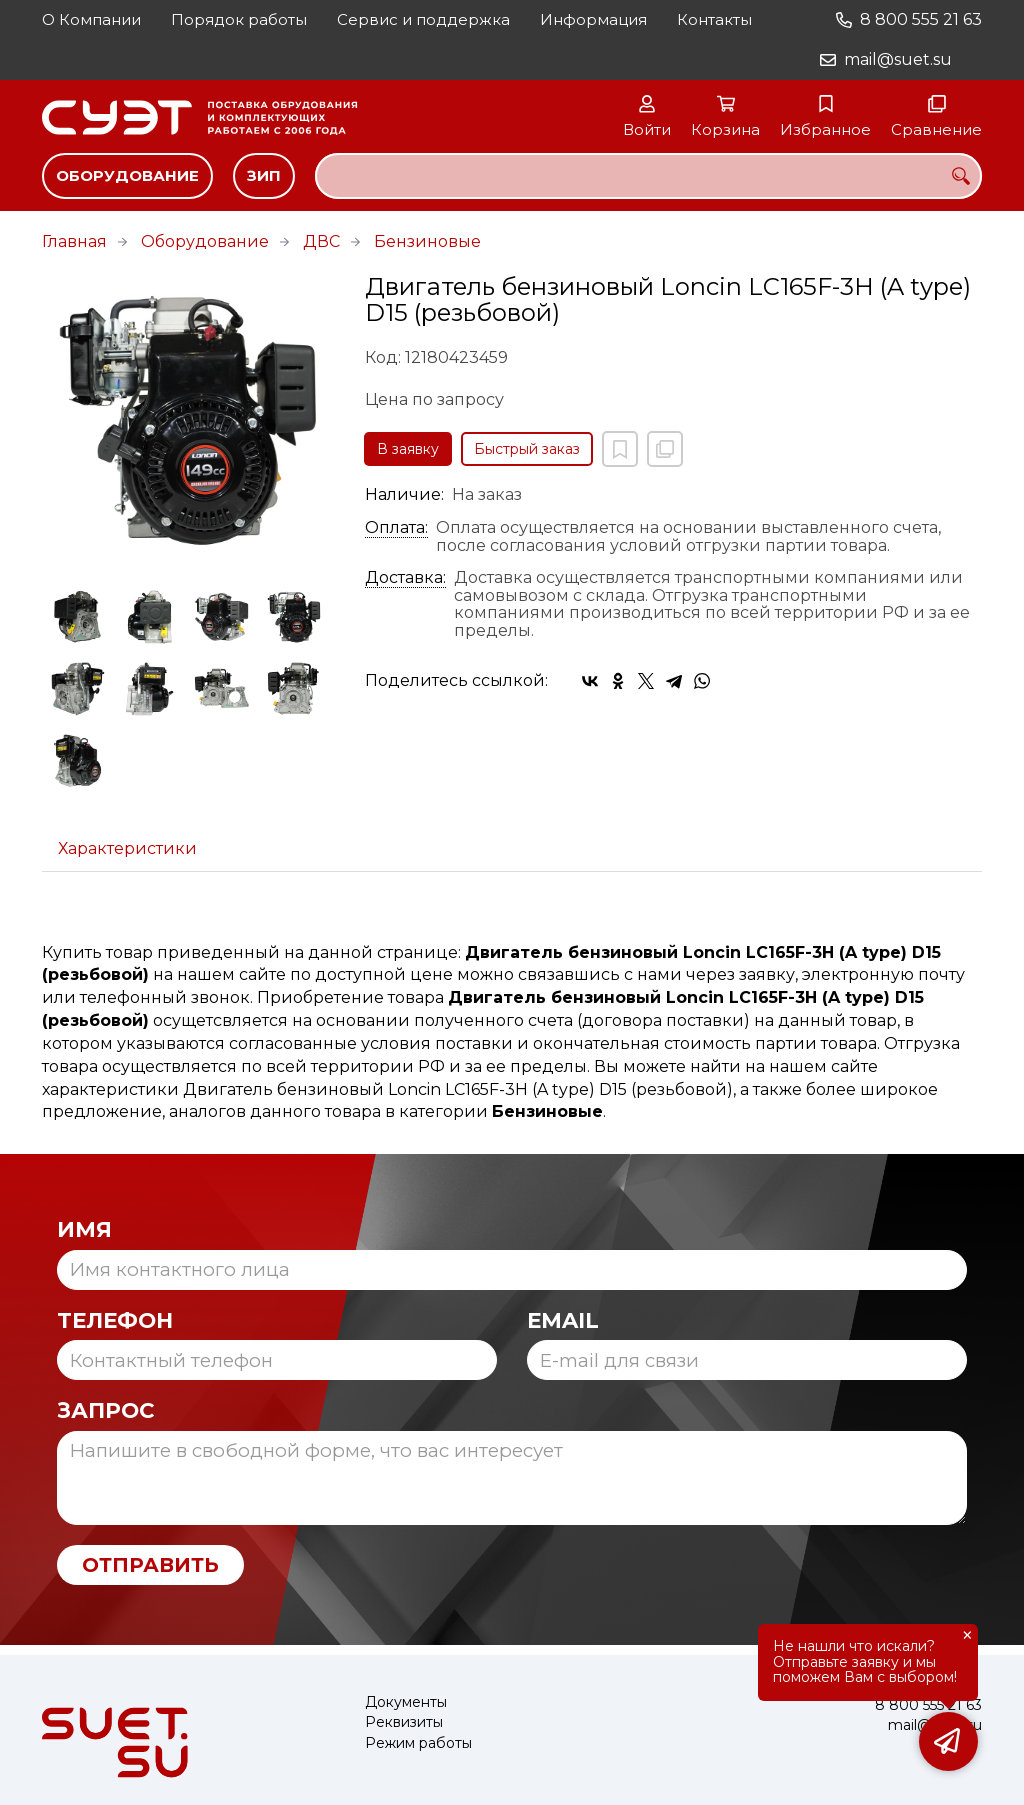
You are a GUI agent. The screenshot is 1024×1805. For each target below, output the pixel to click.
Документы (406, 1702)
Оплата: (396, 528)
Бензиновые (427, 241)
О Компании (91, 19)
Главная (74, 241)
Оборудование (127, 175)
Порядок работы (239, 19)
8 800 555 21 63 (921, 19)
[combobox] (648, 176)
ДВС (321, 241)
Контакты (714, 19)
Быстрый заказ (527, 449)
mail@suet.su (898, 59)
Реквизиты (404, 1722)
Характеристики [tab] (127, 848)
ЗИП (264, 175)
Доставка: (405, 578)
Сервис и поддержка (423, 19)
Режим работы (418, 1743)
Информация (593, 19)
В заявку (408, 449)
